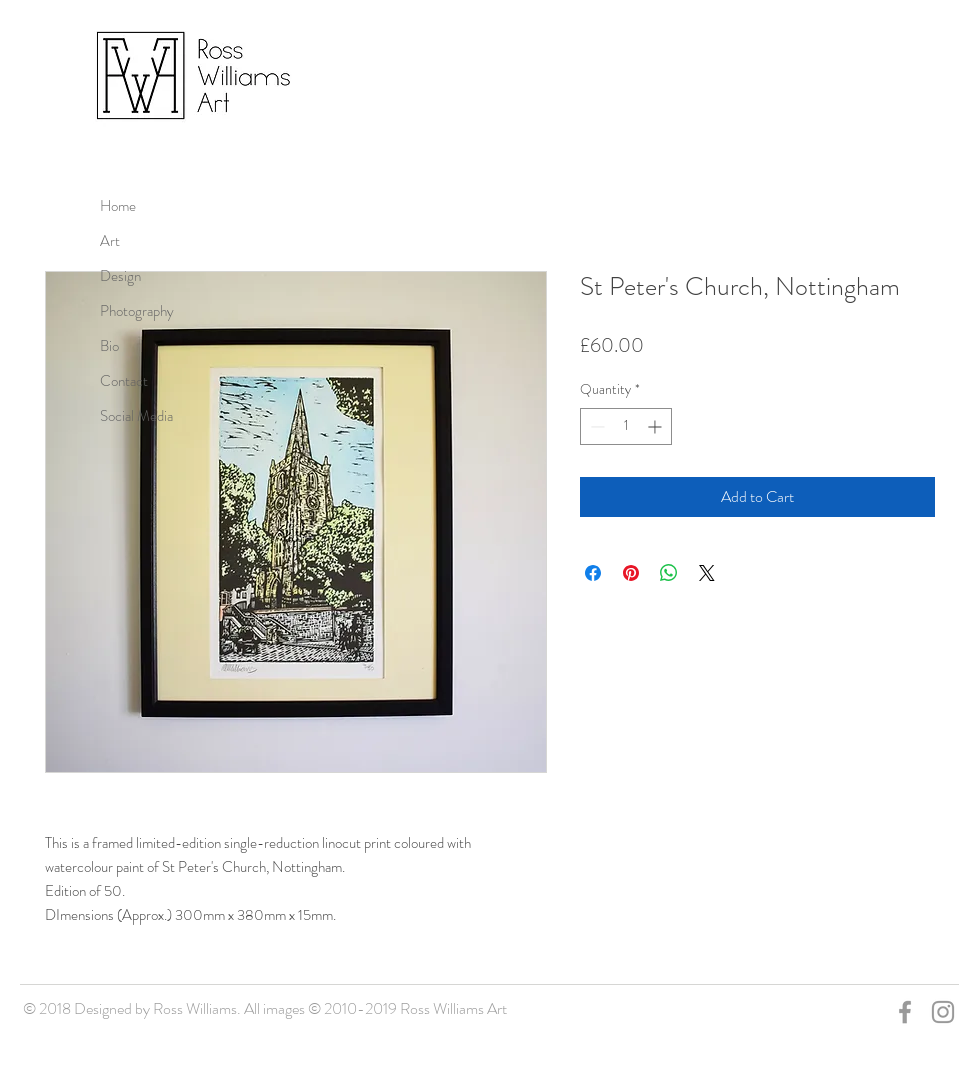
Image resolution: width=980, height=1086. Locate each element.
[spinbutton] (626, 426)
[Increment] (656, 426)
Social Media (136, 416)
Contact (124, 381)
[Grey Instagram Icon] (943, 1012)
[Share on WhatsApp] (669, 573)
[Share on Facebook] (593, 573)
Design (120, 276)
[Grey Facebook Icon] (905, 1012)
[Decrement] (595, 426)
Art (110, 241)
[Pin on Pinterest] (631, 573)
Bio (109, 346)
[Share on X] (707, 573)
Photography (137, 311)
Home (118, 206)
